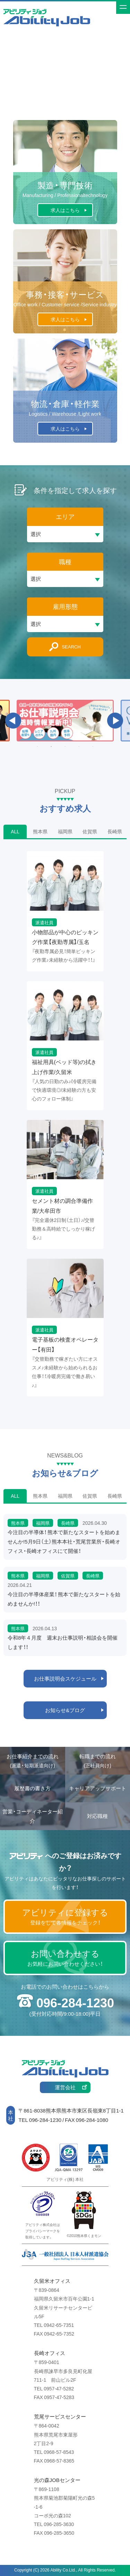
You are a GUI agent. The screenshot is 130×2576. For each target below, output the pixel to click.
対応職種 (97, 1816)
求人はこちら (65, 209)
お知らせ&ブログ (65, 1710)
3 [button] (65, 746)
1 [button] (37, 746)
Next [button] (115, 721)
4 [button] (79, 746)
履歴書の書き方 (32, 1788)
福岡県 (65, 831)
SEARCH (71, 646)
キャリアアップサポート (97, 1788)
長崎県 (114, 831)
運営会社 (65, 2087)
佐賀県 (90, 831)
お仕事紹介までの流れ (33, 1761)
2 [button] (51, 746)
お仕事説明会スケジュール (65, 1678)
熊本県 (40, 831)
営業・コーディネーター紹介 (32, 1816)
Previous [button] (13, 721)
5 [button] (92, 746)
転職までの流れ (97, 1761)
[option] (65, 720)
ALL (15, 831)
